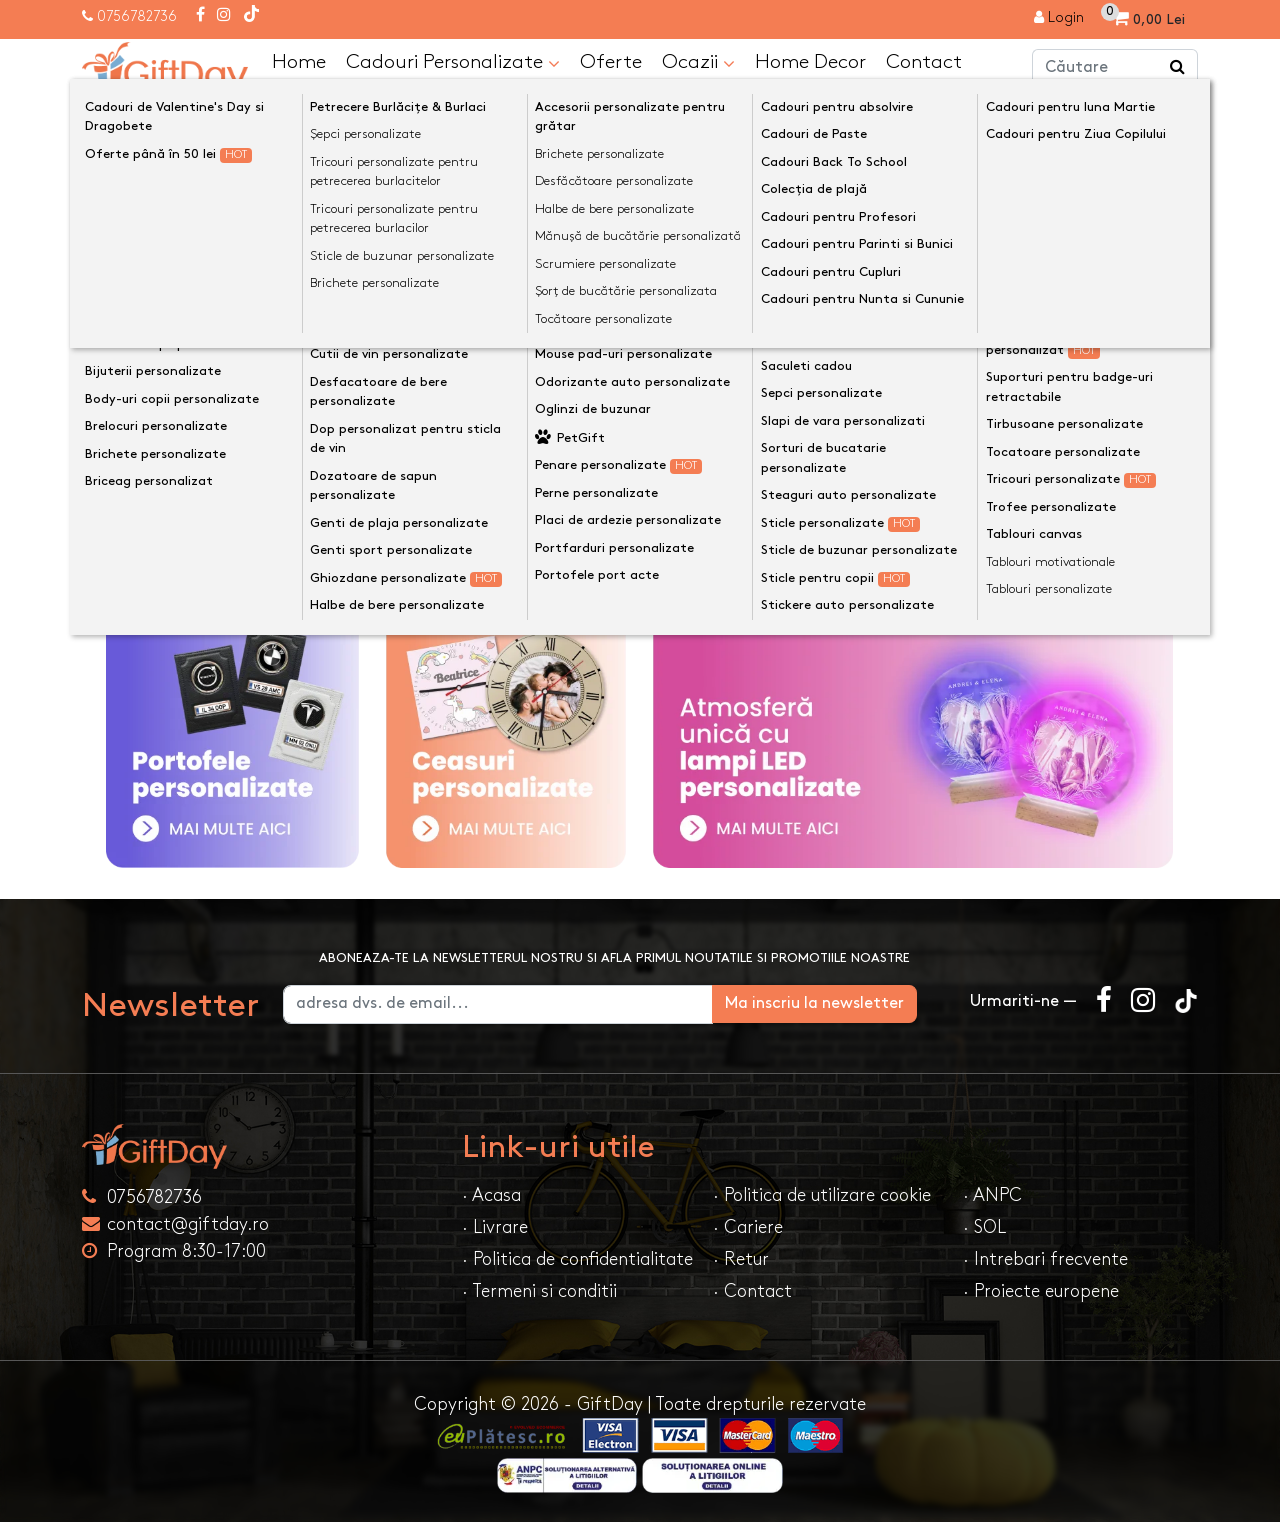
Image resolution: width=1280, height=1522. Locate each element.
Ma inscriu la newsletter (843, 1002)
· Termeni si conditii (539, 1290)
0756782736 (137, 16)
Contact (924, 61)
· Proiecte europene (1041, 1290)
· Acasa (491, 1194)
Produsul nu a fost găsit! (270, 113)
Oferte (611, 61)
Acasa (123, 113)
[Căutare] (1178, 68)
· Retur (741, 1258)
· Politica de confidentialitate (577, 1258)
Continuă (1150, 248)
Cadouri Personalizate (453, 62)
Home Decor (810, 61)
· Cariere (748, 1226)
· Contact (752, 1290)
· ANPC (992, 1194)
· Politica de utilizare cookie (822, 1194)
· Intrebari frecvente (1045, 1258)
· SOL (984, 1226)
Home (299, 61)
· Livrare (495, 1226)
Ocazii (698, 62)
